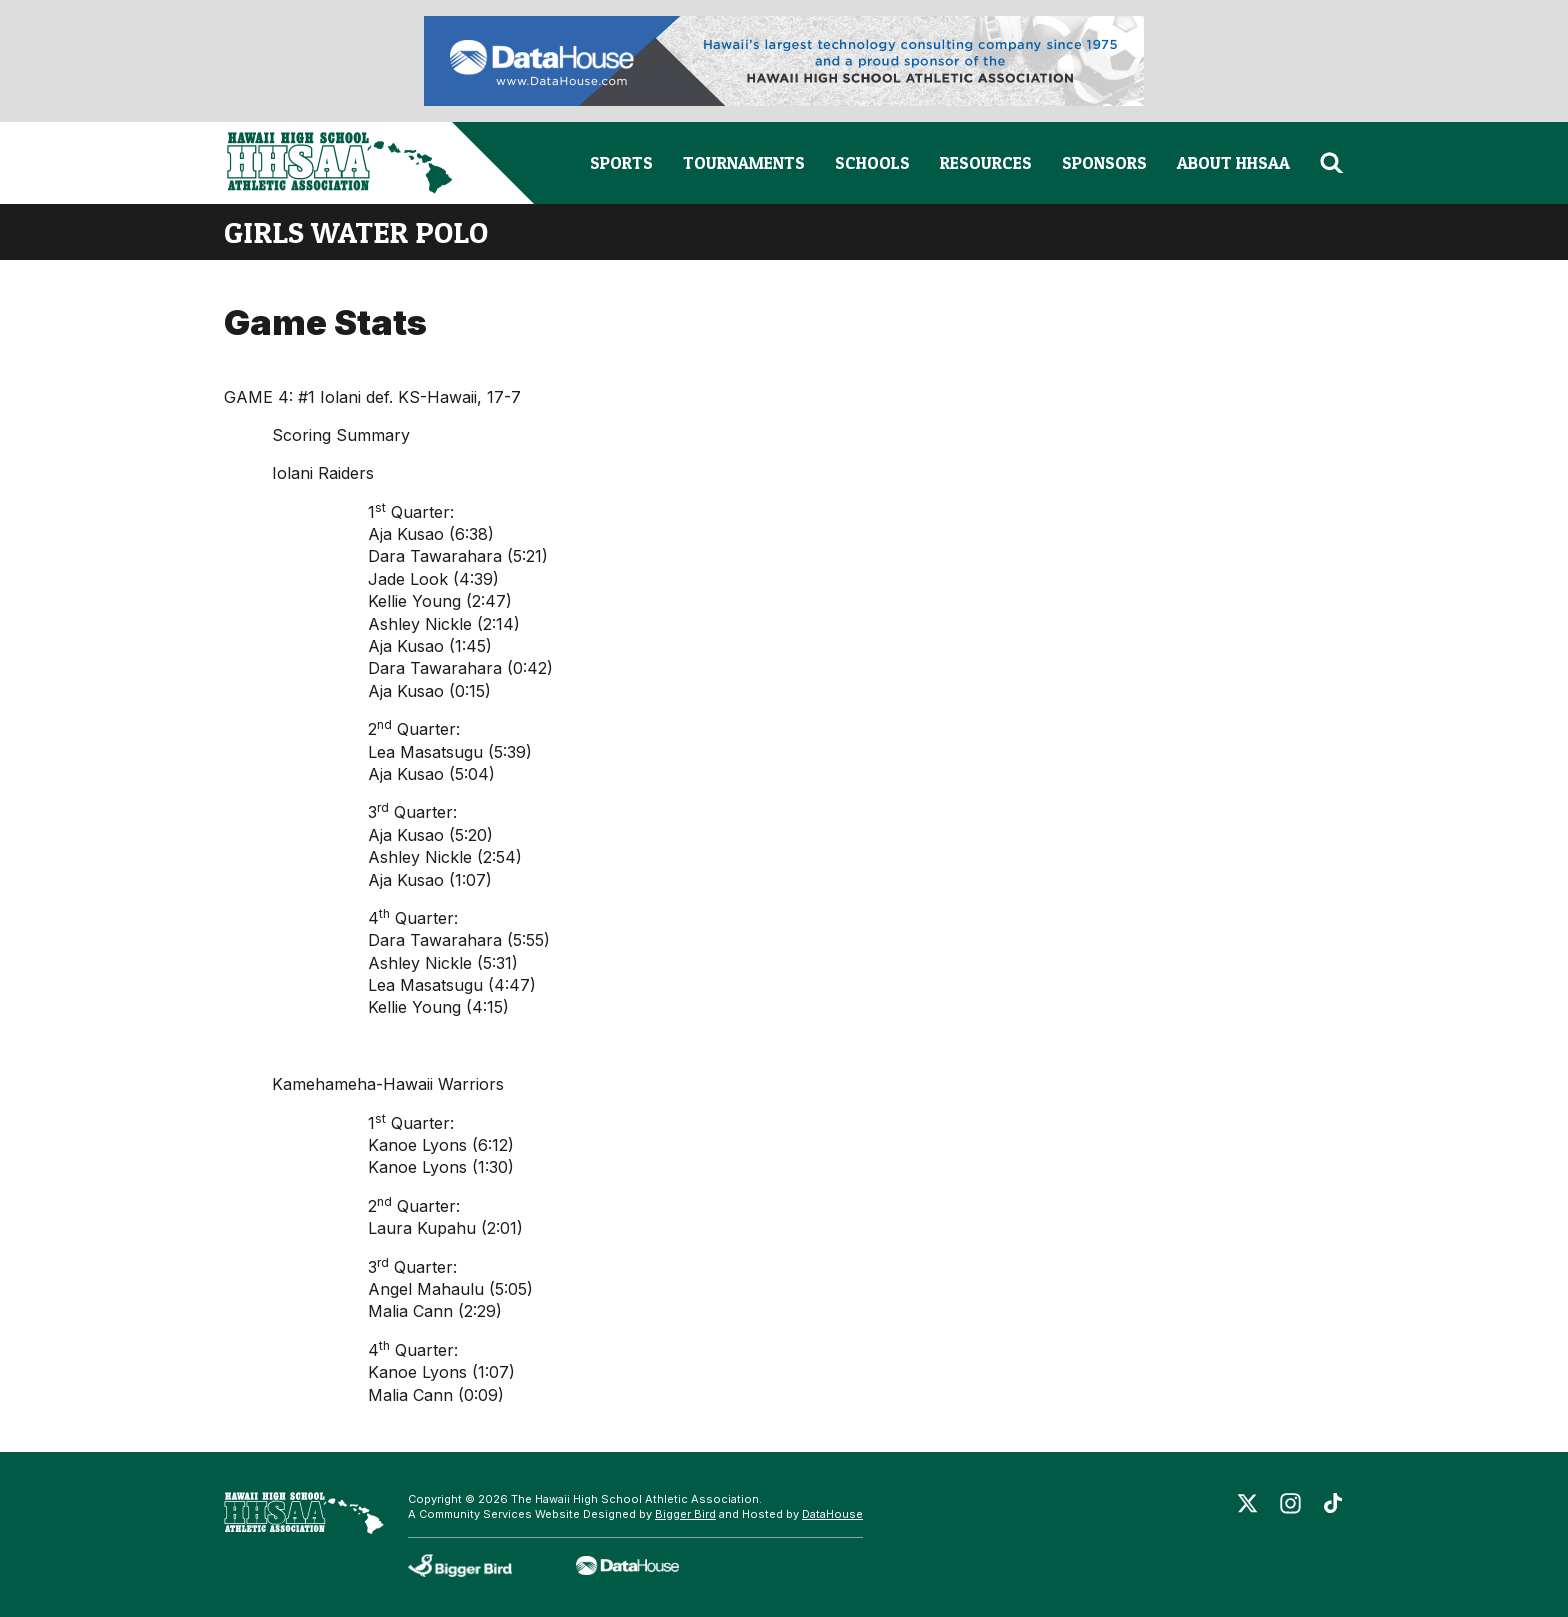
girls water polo (356, 232)
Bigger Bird (685, 1514)
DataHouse (832, 1514)
